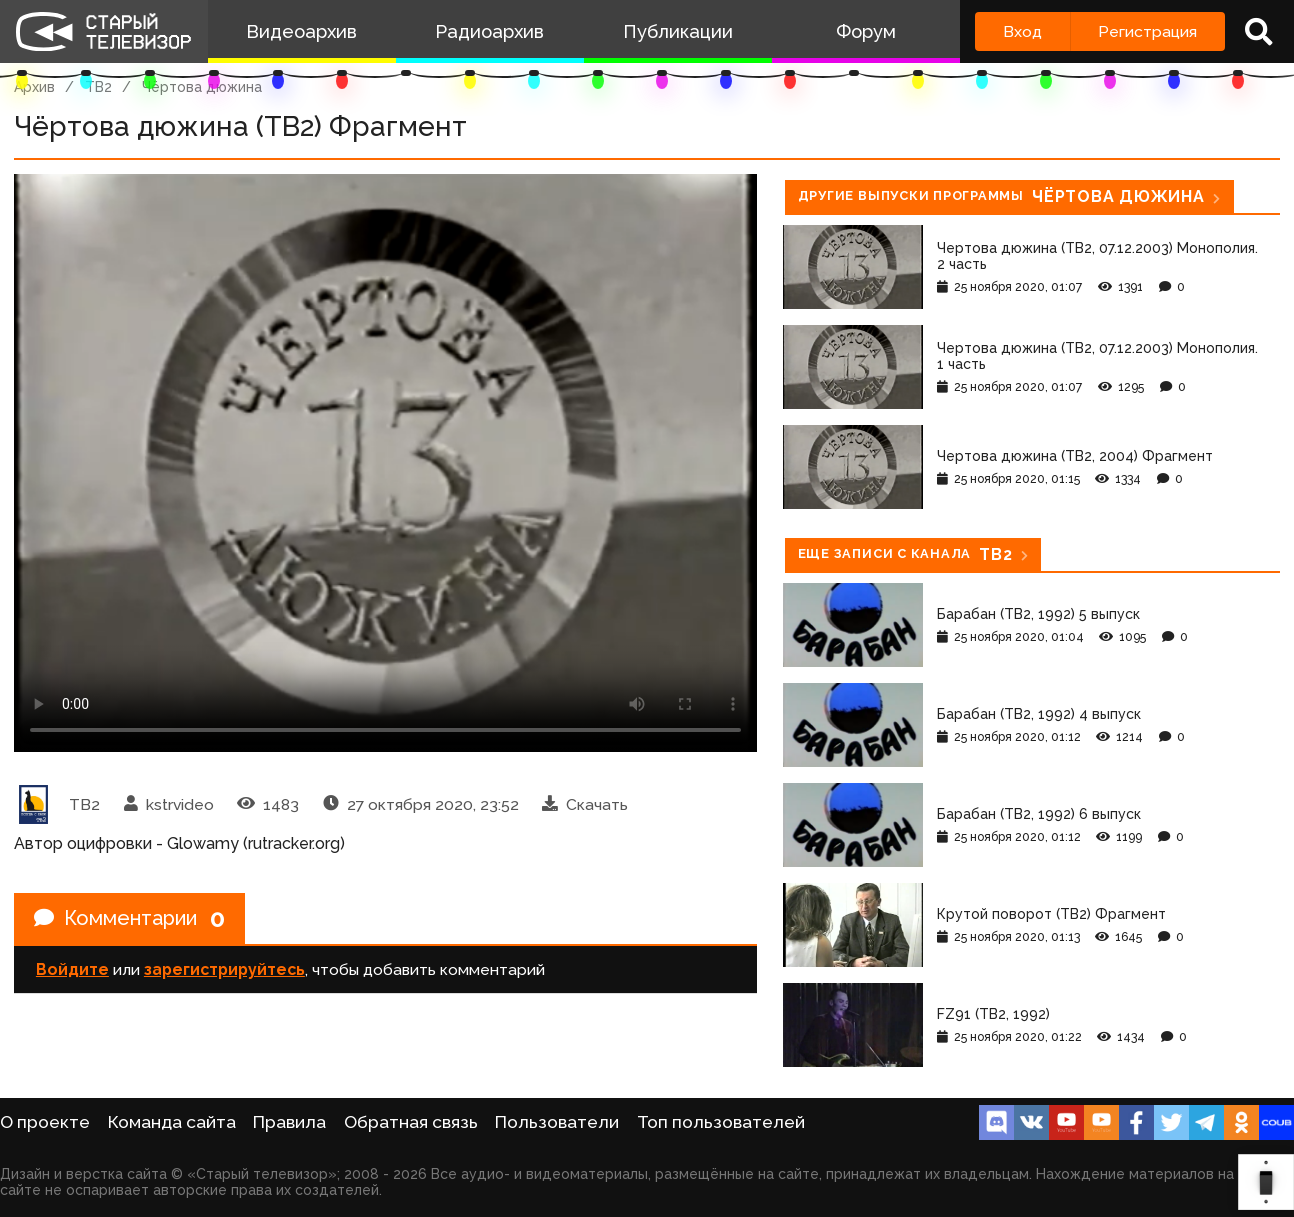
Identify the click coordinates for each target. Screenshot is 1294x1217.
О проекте (45, 1122)
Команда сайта (172, 1122)
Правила (289, 1122)
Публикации (678, 31)
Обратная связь (411, 1122)
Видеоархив (301, 31)
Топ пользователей (721, 1122)
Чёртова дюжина (202, 87)
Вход (1022, 31)
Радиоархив (489, 31)
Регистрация (1147, 31)
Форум (866, 31)
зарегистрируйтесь (224, 969)
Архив (34, 87)
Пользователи (557, 1122)
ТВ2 (98, 87)
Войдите (72, 969)
